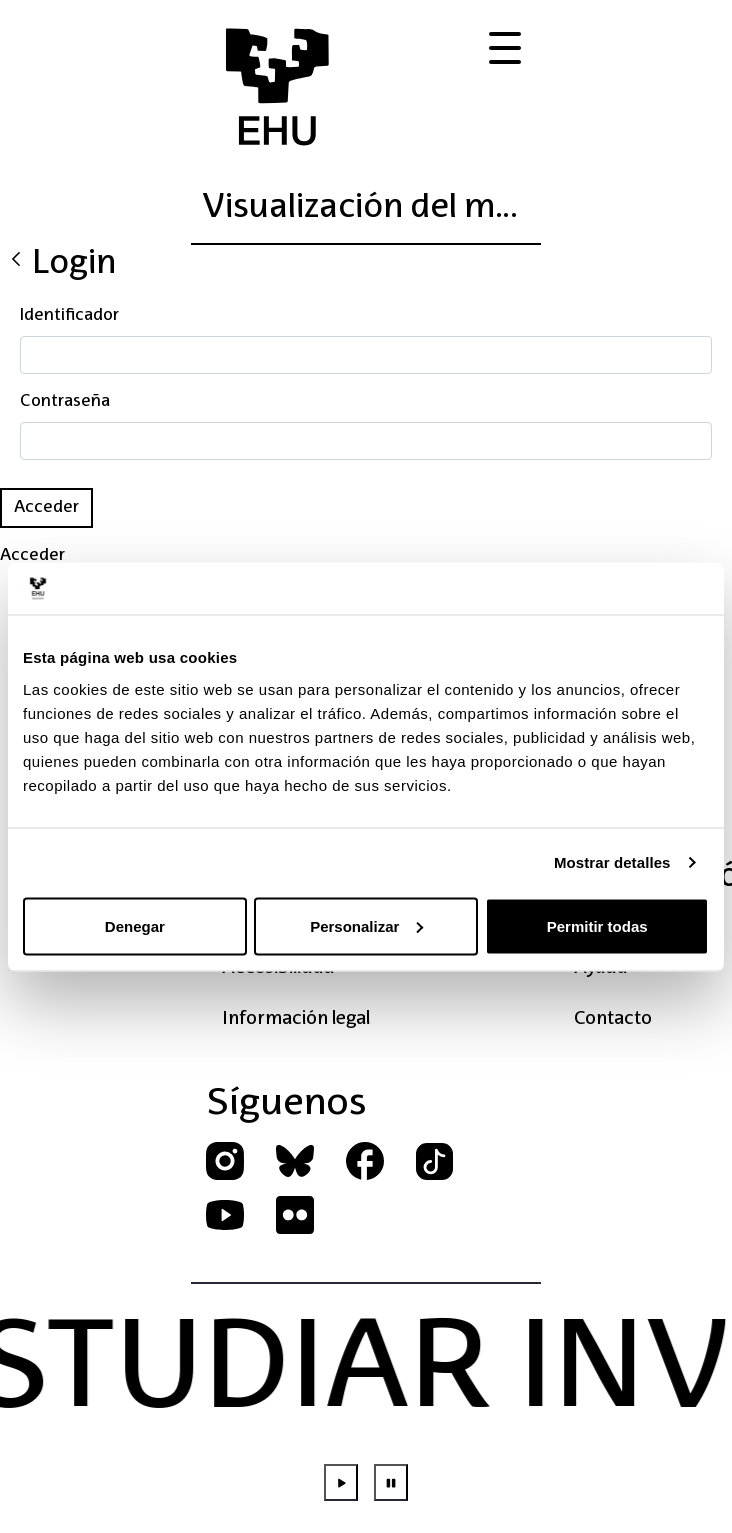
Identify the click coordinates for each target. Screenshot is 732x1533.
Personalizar (366, 925)
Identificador (69, 316)
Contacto (613, 1019)
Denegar (135, 925)
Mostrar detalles (612, 862)
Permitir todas (597, 925)
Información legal (296, 1019)
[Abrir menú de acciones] (505, 49)
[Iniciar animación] (341, 1482)
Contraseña (65, 402)
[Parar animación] (391, 1482)
